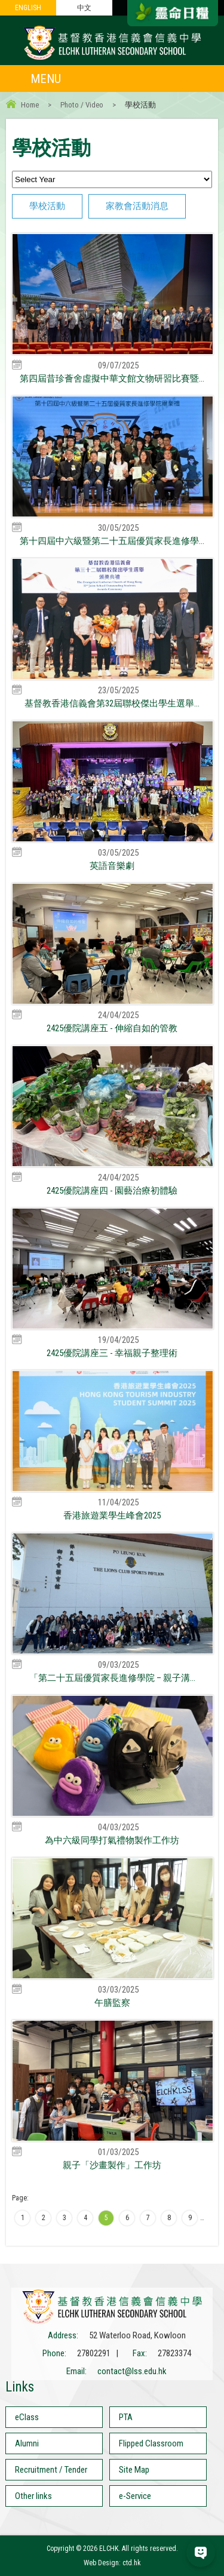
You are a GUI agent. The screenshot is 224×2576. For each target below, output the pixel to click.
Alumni (27, 2443)
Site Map (134, 2469)
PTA (126, 2417)
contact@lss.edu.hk (132, 2371)
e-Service (135, 2496)
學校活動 (47, 206)
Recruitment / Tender (51, 2469)
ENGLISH (28, 8)
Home (30, 104)
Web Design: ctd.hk (112, 2563)
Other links (33, 2496)
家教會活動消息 (137, 206)
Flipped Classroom (151, 2443)
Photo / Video (81, 104)
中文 (84, 8)
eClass (27, 2417)
